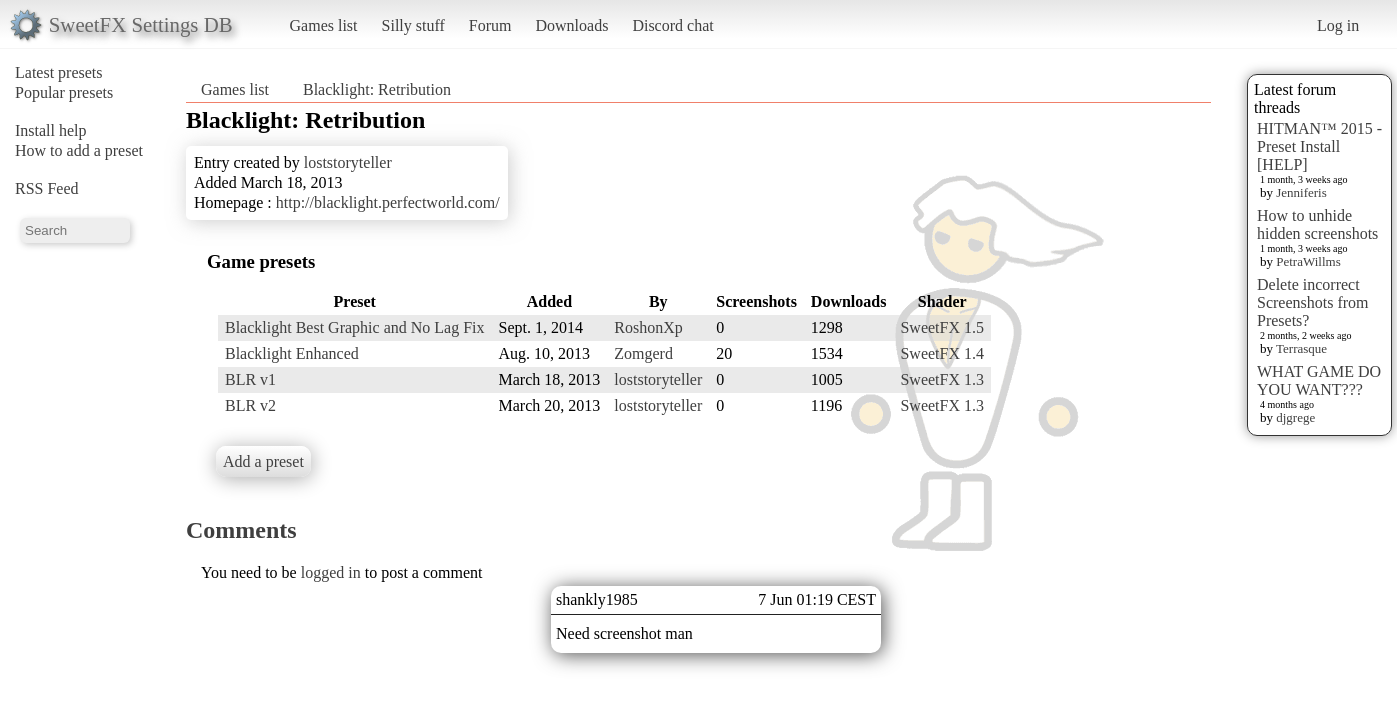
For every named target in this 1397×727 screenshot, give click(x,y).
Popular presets (64, 92)
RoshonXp (648, 327)
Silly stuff (413, 25)
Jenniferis (1301, 192)
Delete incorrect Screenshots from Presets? (1313, 302)
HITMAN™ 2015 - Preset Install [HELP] (1319, 146)
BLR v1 (250, 379)
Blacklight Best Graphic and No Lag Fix (355, 327)
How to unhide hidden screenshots (1317, 224)
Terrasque (1301, 348)
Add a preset (263, 461)
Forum (490, 25)
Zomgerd (643, 353)
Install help (51, 130)
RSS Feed (47, 188)
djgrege (1295, 417)
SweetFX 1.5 (942, 327)
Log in (1338, 25)
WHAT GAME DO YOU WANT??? (1319, 380)
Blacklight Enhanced (292, 353)
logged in (331, 572)
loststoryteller (348, 162)
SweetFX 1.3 (942, 379)
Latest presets (59, 72)
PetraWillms (1308, 261)
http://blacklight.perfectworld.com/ (388, 202)
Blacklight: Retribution (377, 89)
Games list (324, 25)
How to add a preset (79, 150)
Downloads (571, 25)
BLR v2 (250, 405)
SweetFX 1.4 (942, 353)
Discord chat (672, 25)
